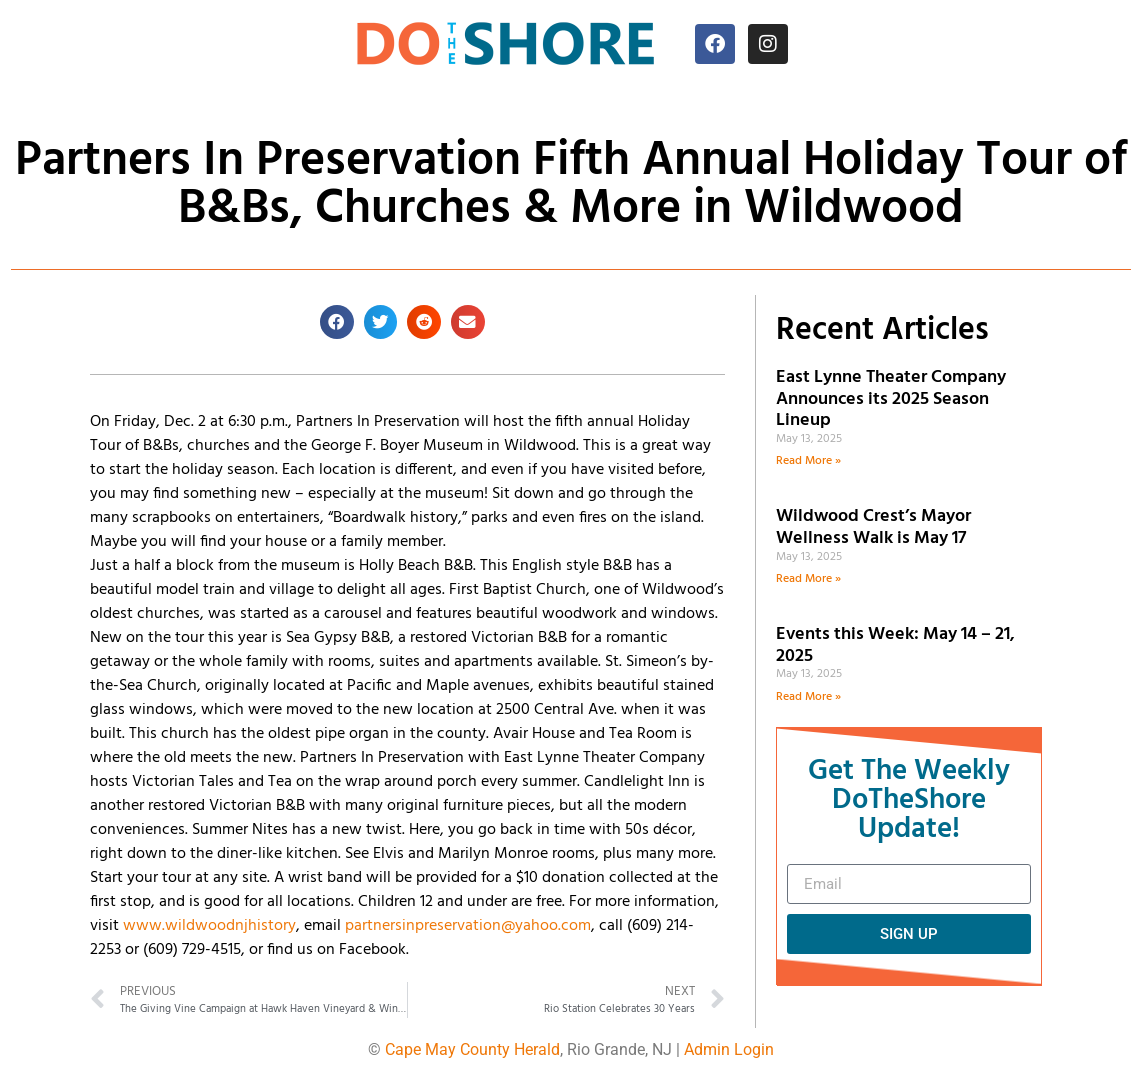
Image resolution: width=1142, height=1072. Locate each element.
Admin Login (729, 1049)
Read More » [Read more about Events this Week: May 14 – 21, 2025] (808, 697)
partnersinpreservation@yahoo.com (468, 926)
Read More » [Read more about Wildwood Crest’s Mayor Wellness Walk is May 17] (808, 579)
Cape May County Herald (472, 1049)
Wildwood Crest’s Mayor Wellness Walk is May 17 (875, 527)
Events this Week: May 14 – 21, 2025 (895, 645)
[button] (337, 322)
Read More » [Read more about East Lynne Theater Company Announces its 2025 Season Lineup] (808, 461)
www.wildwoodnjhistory (209, 926)
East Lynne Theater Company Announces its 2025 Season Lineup (891, 399)
